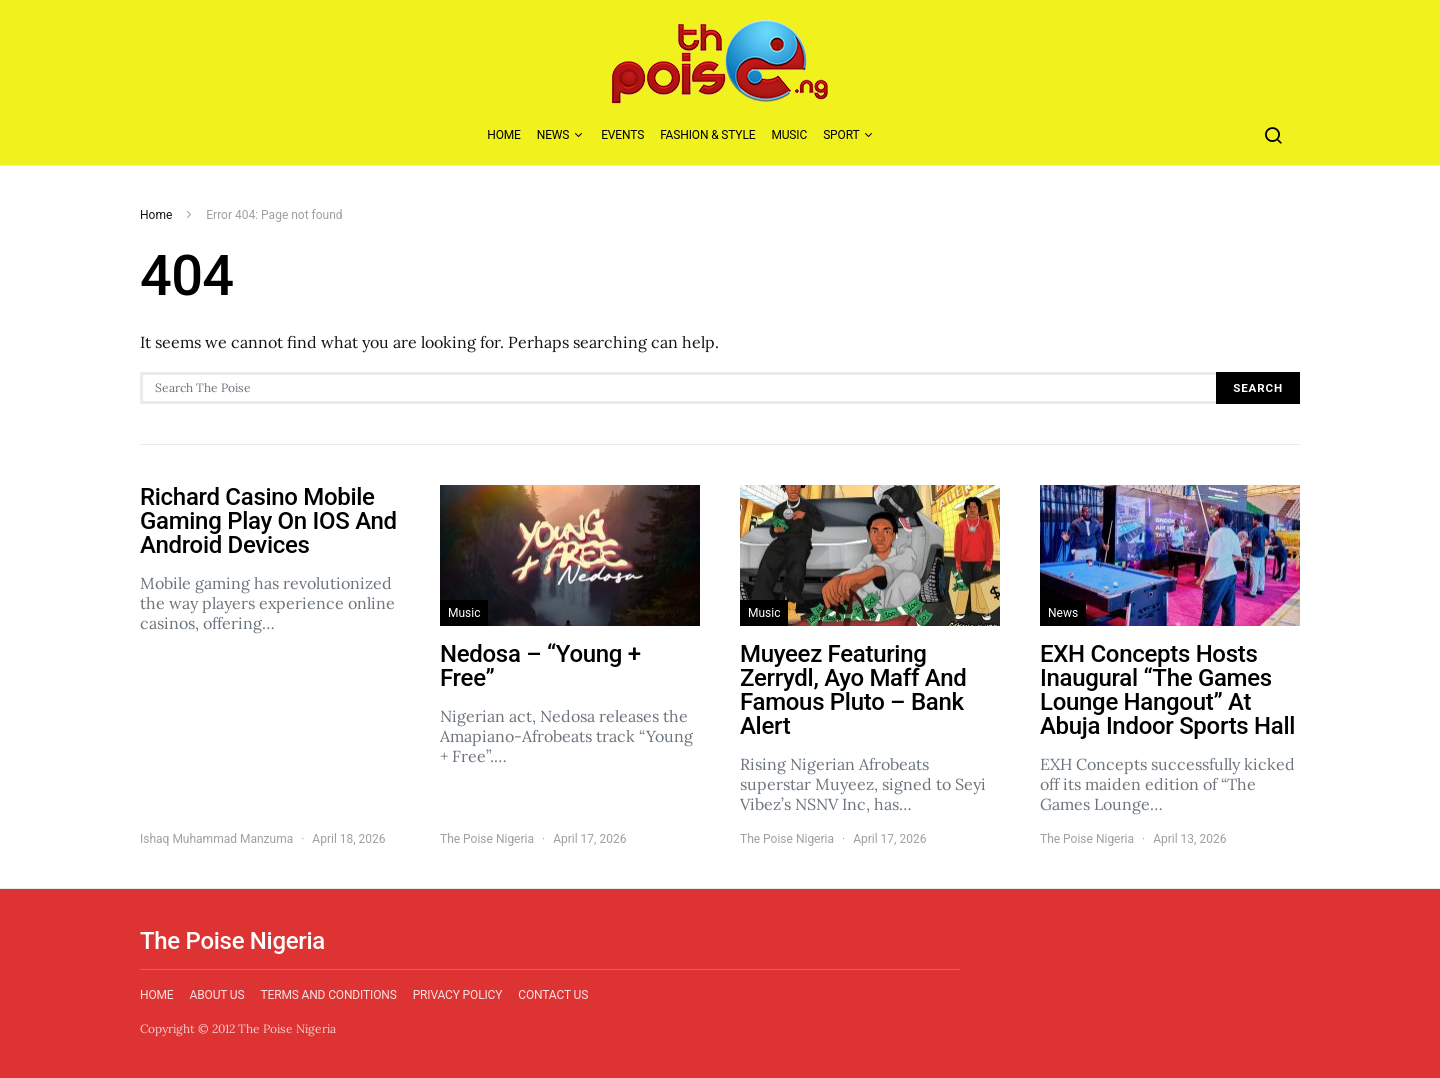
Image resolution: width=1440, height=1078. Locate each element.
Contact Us (553, 995)
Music (789, 135)
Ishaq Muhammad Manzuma (216, 839)
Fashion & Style (707, 135)
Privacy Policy (458, 995)
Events (622, 135)
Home (504, 135)
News (553, 135)
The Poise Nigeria (487, 839)
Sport (841, 135)
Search (1258, 388)
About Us (217, 995)
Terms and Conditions (328, 995)
